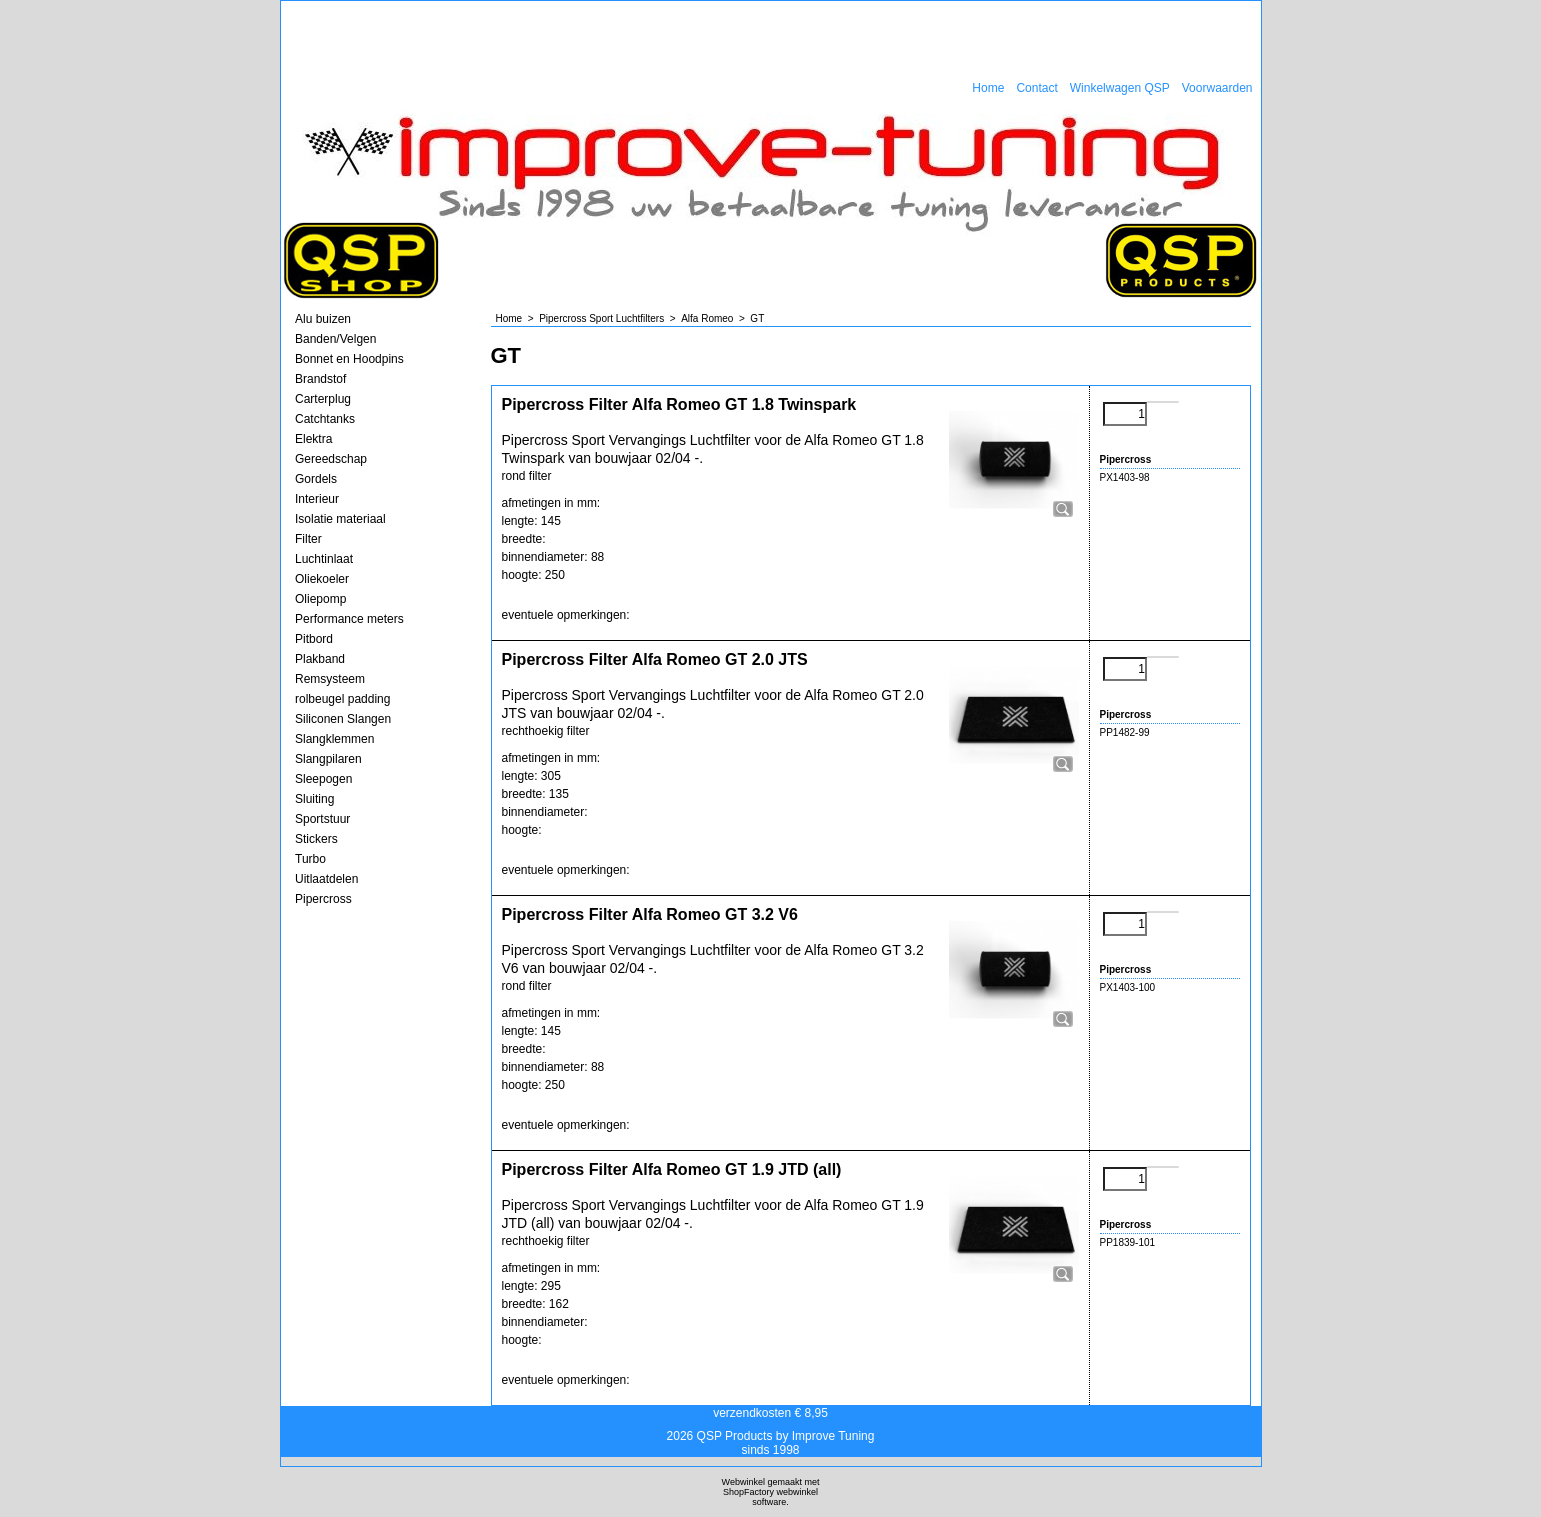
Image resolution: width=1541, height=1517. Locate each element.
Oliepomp (320, 599)
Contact (1036, 88)
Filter (308, 539)
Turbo (310, 859)
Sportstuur (322, 819)
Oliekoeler (322, 579)
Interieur (317, 499)
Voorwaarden (1217, 88)
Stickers (316, 839)
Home (988, 88)
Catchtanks (325, 419)
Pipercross (323, 899)
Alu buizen (323, 319)
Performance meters (349, 619)
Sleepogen (323, 779)
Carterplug (323, 399)
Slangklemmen (334, 739)
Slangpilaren (328, 759)
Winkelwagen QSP (1120, 88)
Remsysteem (330, 679)
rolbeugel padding (342, 699)
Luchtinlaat (324, 559)
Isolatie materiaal (340, 519)
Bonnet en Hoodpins (349, 359)
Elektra (313, 439)
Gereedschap (331, 459)
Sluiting (314, 799)
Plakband (320, 659)
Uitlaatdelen (326, 879)
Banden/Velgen (335, 339)
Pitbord (314, 639)
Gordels (316, 479)
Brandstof (320, 379)
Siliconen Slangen (343, 719)
